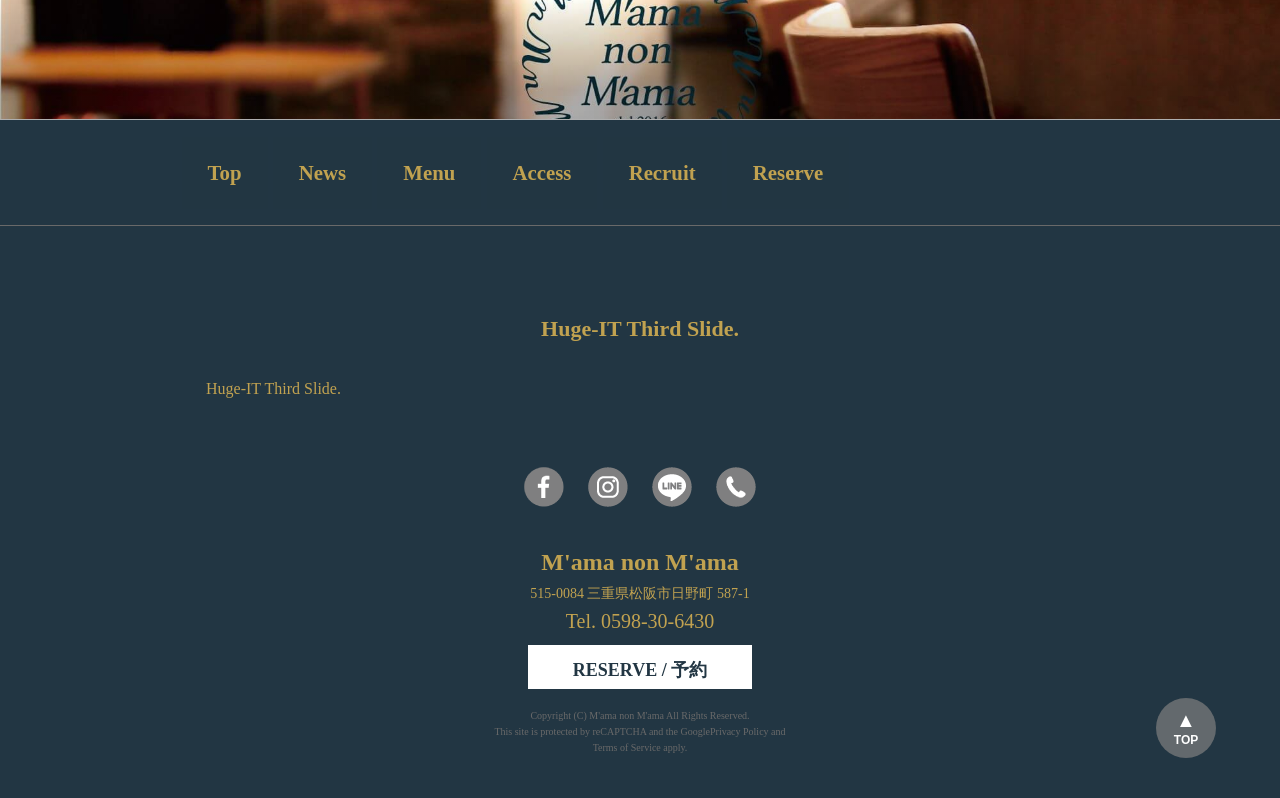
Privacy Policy (739, 731)
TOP (1186, 740)
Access (542, 172)
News (322, 172)
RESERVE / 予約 (640, 670)
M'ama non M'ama (627, 715)
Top (225, 172)
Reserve (788, 172)
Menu (429, 172)
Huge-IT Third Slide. (273, 388)
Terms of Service (627, 747)
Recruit (662, 172)
